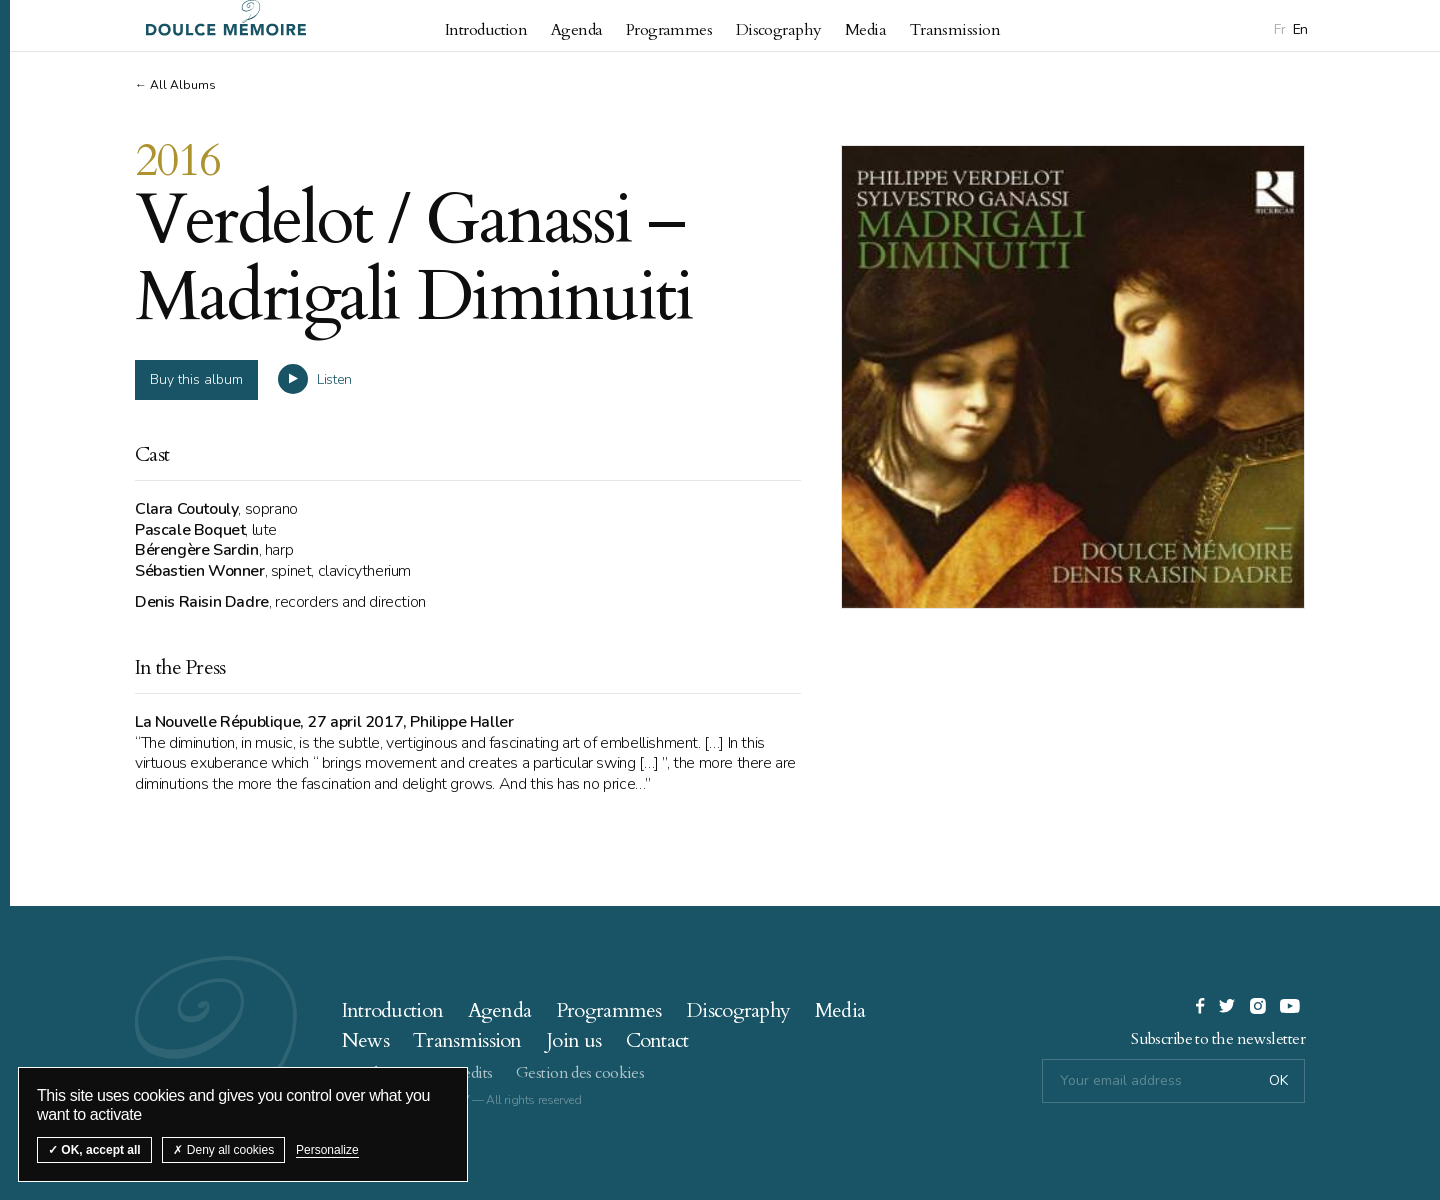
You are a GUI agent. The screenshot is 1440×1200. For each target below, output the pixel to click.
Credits (469, 1069)
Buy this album (196, 375)
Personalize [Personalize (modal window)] (327, 1150)
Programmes (669, 30)
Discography (779, 30)
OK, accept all (94, 1150)
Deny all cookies (223, 1150)
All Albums (183, 85)
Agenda (577, 30)
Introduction (486, 30)
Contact (657, 1036)
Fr (1279, 29)
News (365, 1036)
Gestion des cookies (580, 1069)
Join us (573, 1036)
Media (865, 30)
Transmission (955, 30)
